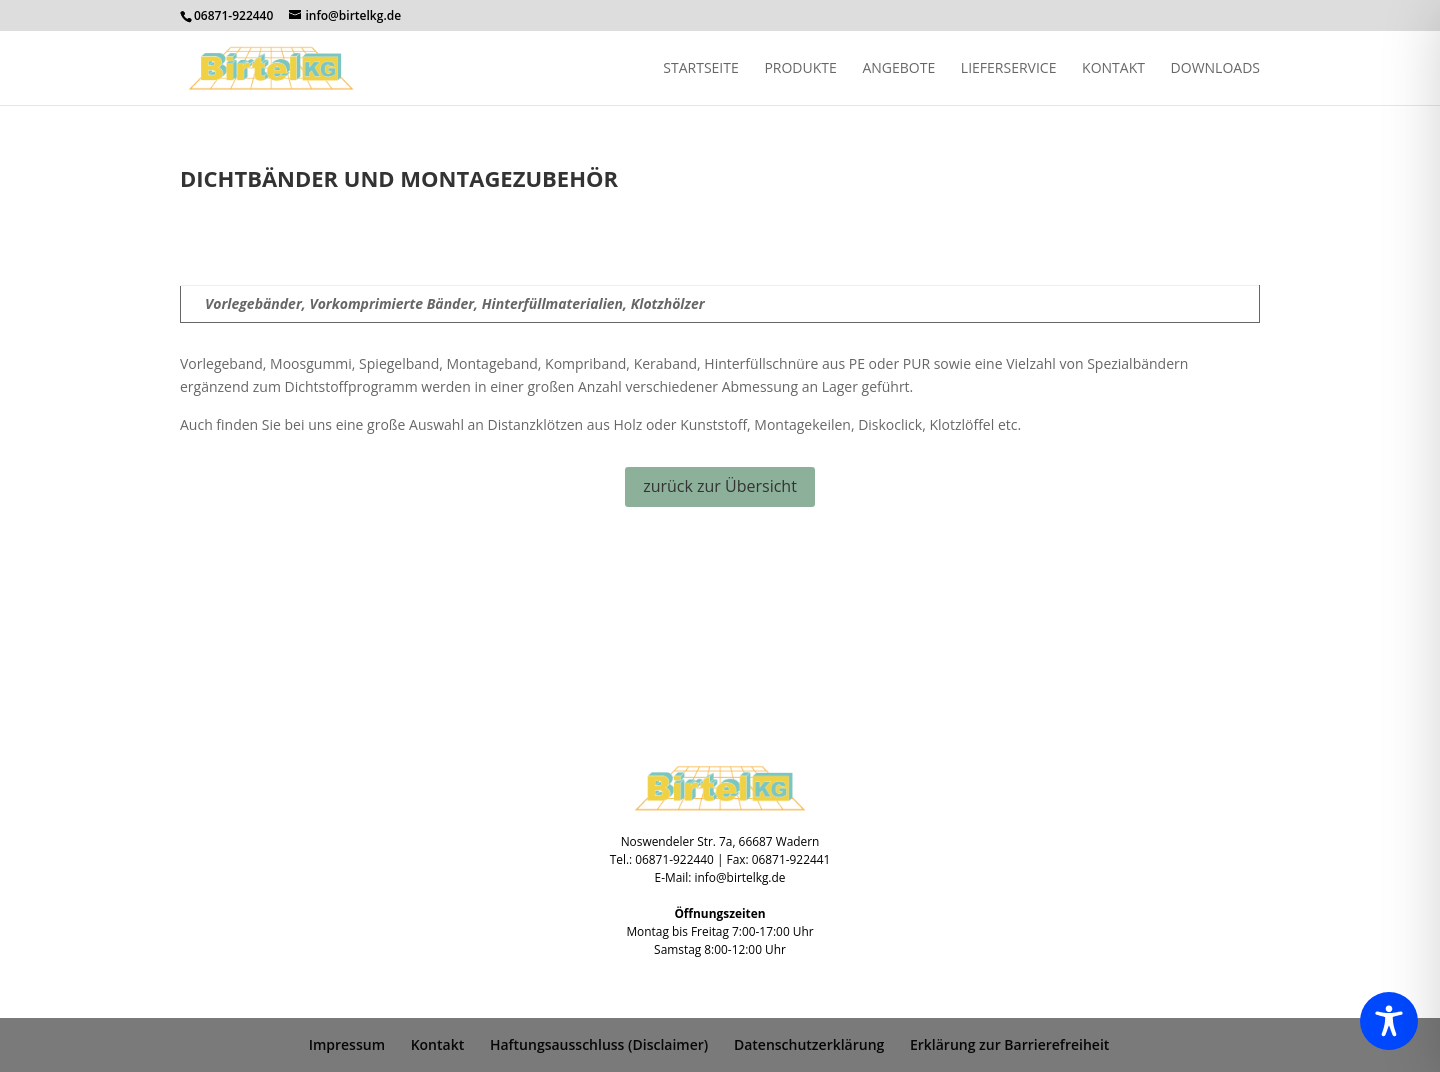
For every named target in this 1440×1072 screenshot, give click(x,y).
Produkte (800, 69)
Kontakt (1113, 69)
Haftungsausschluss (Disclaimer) (599, 1044)
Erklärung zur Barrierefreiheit (1009, 1044)
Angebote (898, 69)
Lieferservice (1009, 69)
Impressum (347, 1044)
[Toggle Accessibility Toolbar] (1389, 1021)
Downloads (1215, 69)
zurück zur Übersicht (720, 486)
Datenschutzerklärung (809, 1044)
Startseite (700, 69)
